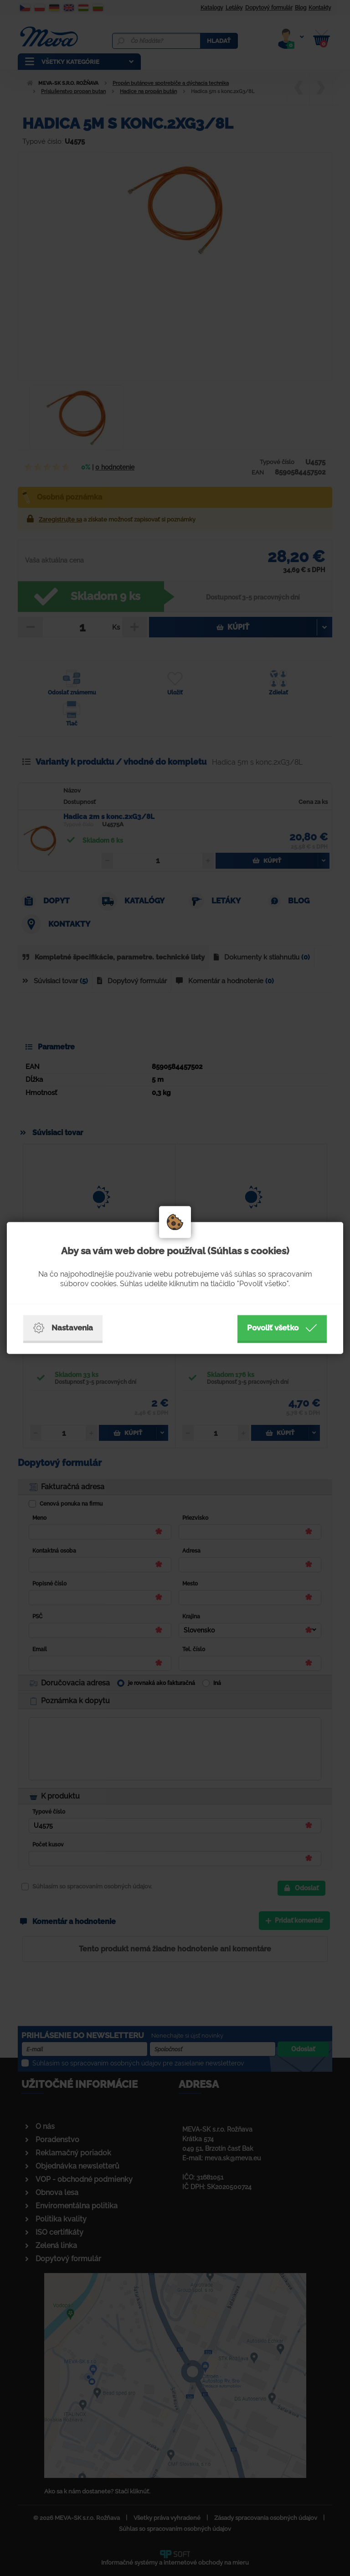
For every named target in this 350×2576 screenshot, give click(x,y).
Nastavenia (63, 1328)
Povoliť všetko (282, 1328)
